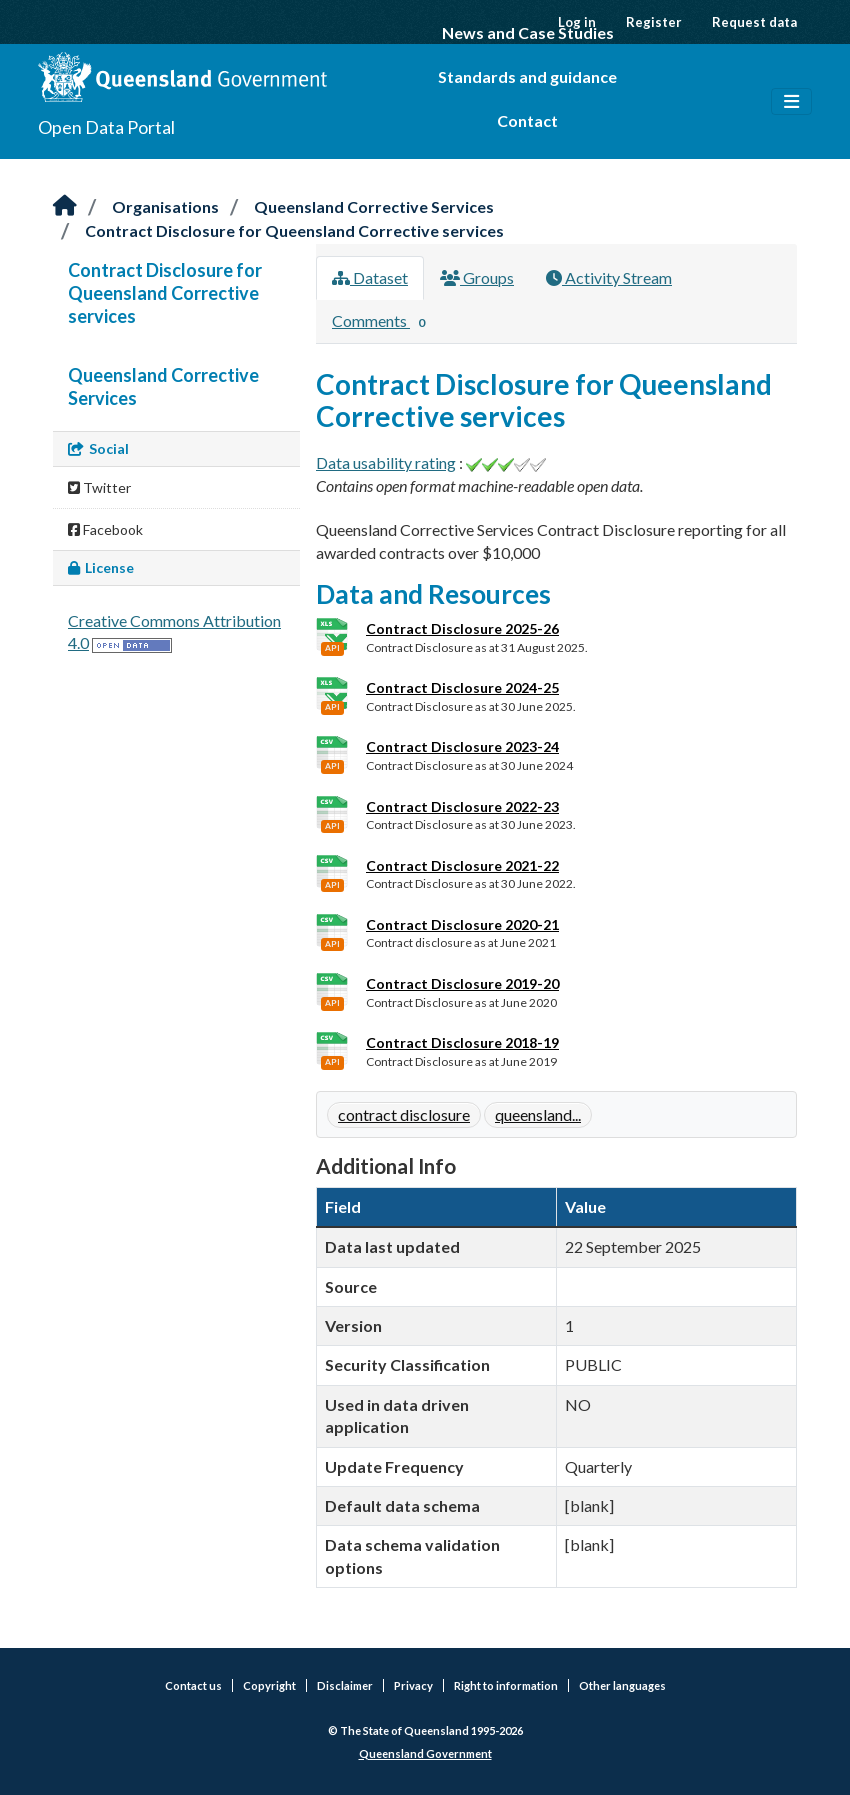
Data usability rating (386, 462)
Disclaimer (345, 1685)
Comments (382, 322)
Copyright (269, 1685)
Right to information (506, 1685)
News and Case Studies (528, 32)
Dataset (370, 277)
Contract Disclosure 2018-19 (462, 1042)
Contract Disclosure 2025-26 (462, 628)
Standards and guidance (527, 76)
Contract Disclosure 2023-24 (462, 746)
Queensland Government (425, 1753)
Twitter (99, 487)
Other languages (622, 1685)
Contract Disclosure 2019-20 (462, 983)
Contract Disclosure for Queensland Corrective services (294, 230)
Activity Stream (609, 277)
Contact (527, 120)
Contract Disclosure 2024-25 (462, 687)
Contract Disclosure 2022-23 (462, 806)
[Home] (65, 206)
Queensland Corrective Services (374, 206)
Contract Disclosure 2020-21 (462, 924)
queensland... (538, 1114)
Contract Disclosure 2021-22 (462, 865)
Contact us (193, 1685)
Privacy (413, 1685)
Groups (477, 277)
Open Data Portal (106, 127)
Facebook (105, 529)
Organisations (165, 206)
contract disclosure (404, 1114)
